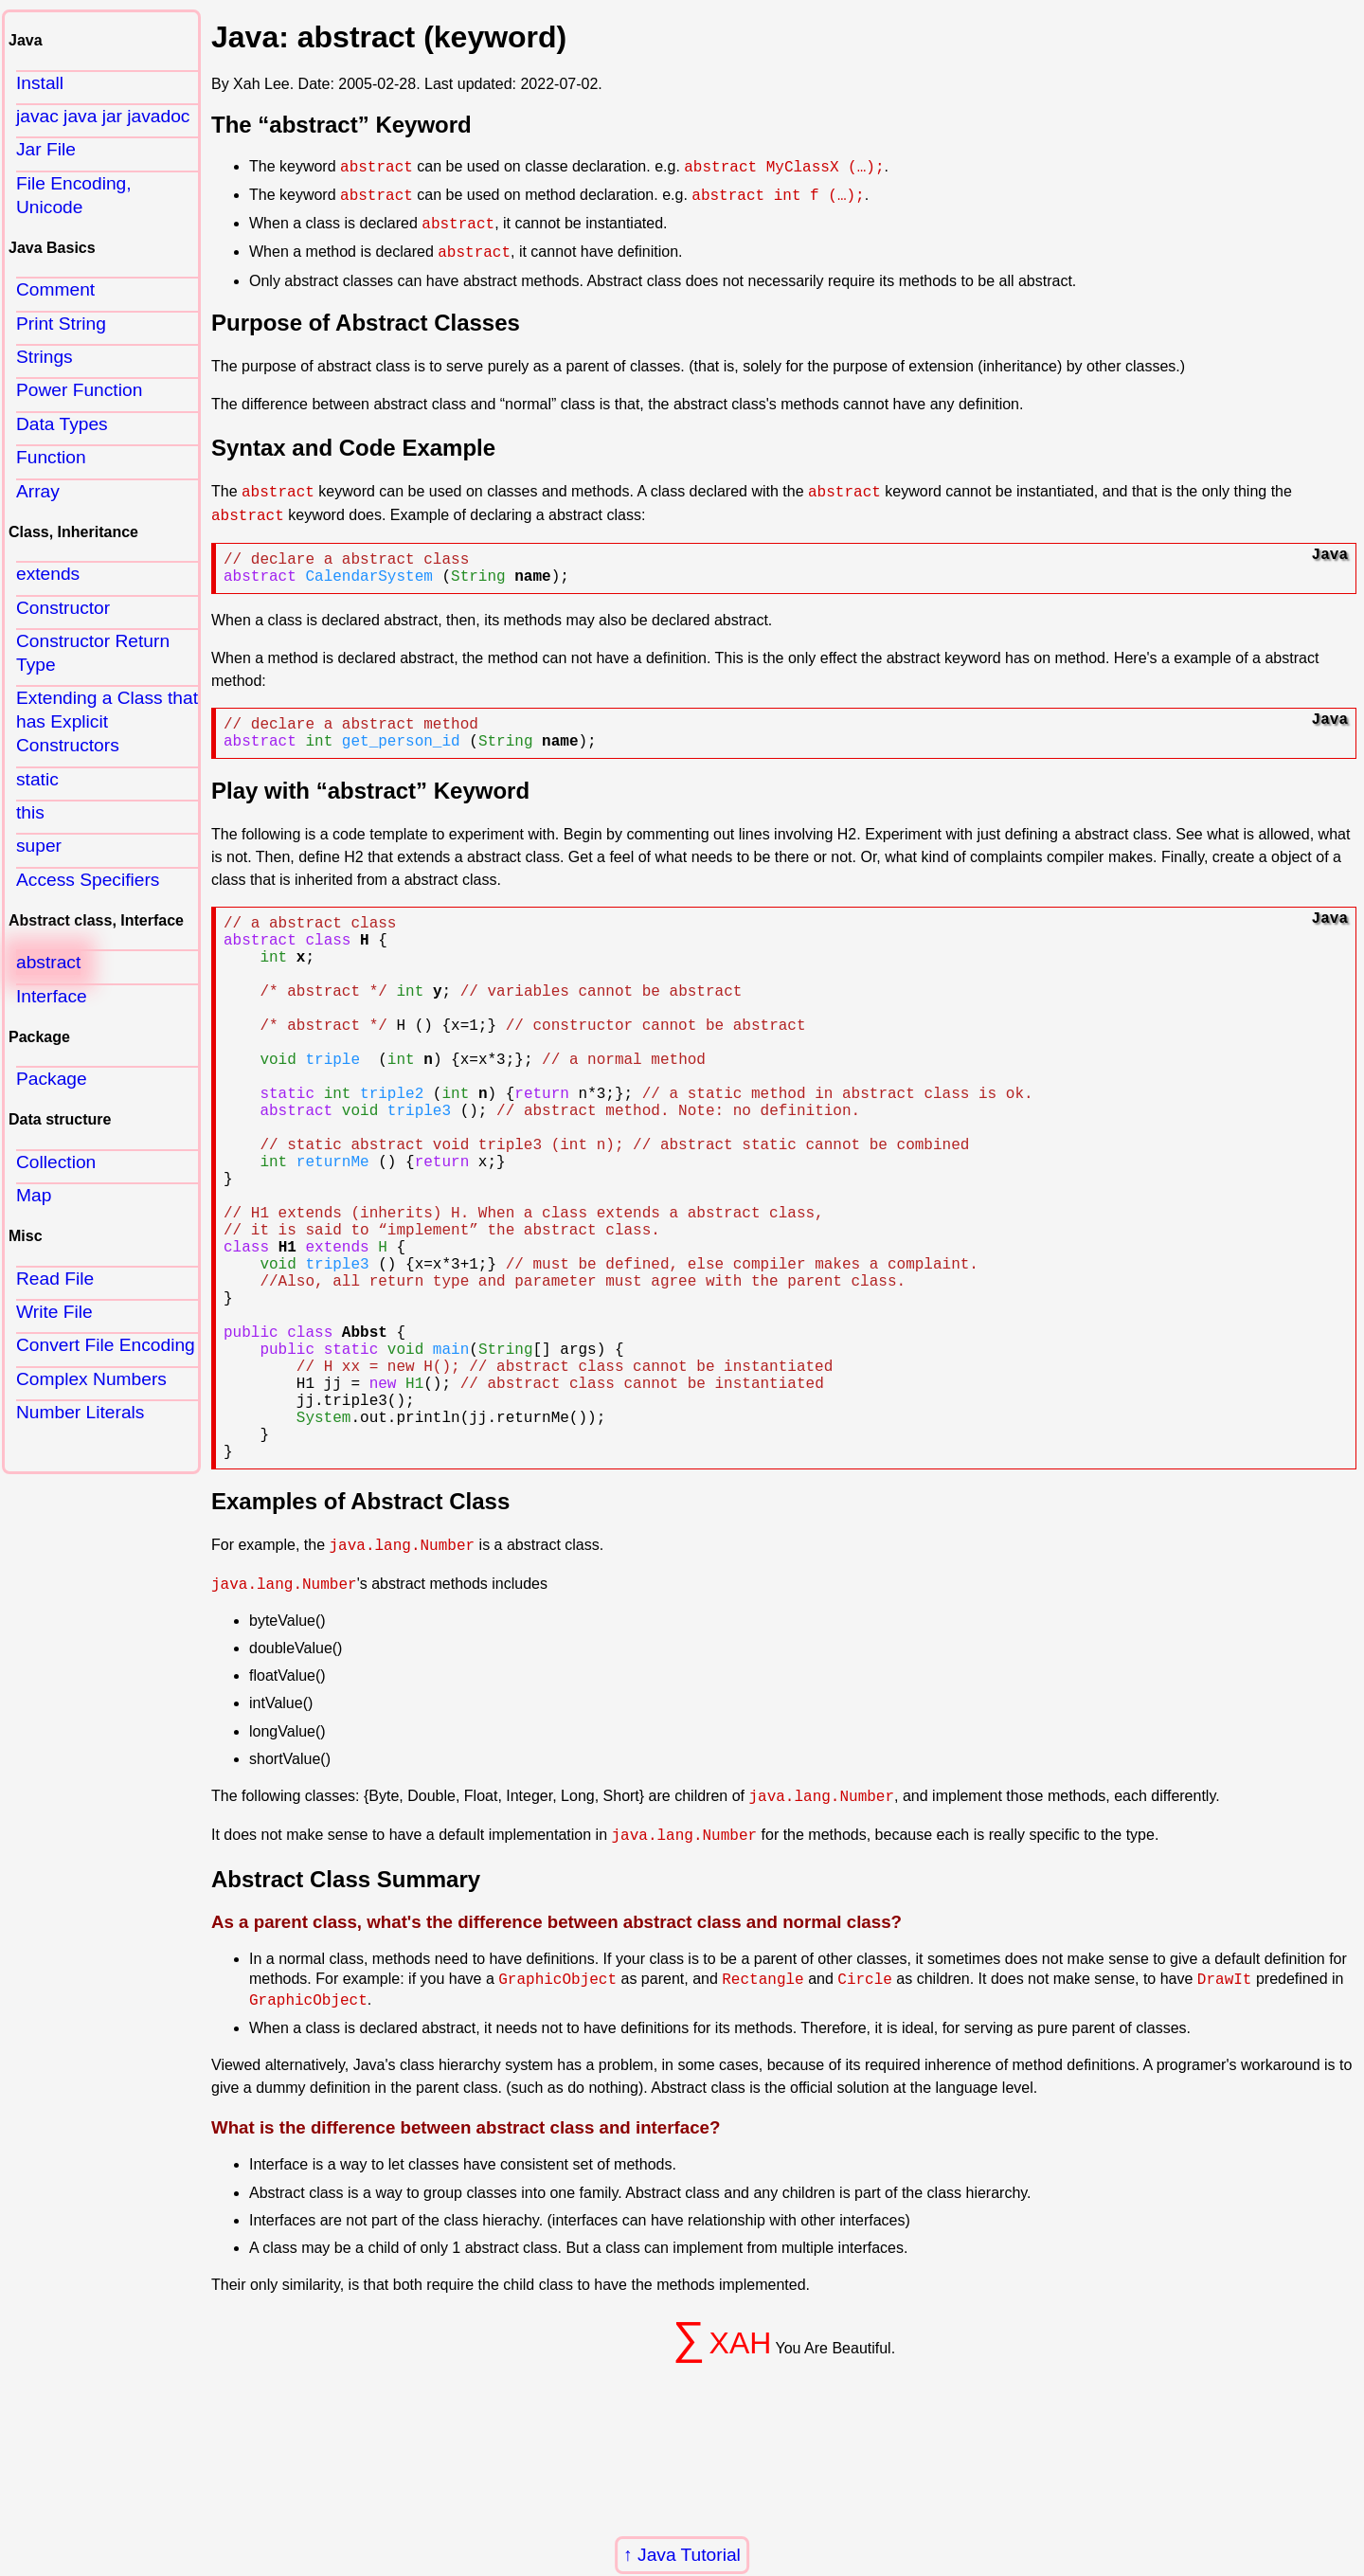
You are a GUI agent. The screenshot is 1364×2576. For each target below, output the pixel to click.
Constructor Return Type (93, 653)
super (39, 846)
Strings (44, 357)
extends (48, 574)
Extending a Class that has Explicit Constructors (107, 721)
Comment (55, 289)
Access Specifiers (87, 880)
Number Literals (80, 1412)
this (30, 812)
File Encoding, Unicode (74, 195)
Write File (54, 1312)
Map (33, 1195)
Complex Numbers (91, 1379)
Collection (56, 1162)
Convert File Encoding (105, 1345)
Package (51, 1079)
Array (38, 491)
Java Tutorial (689, 2555)
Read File (55, 1278)
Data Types (62, 424)
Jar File (46, 149)
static (37, 779)
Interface (51, 996)
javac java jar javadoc (102, 116)
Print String (61, 323)
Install (39, 83)
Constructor (63, 608)
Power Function (79, 390)
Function (51, 457)
